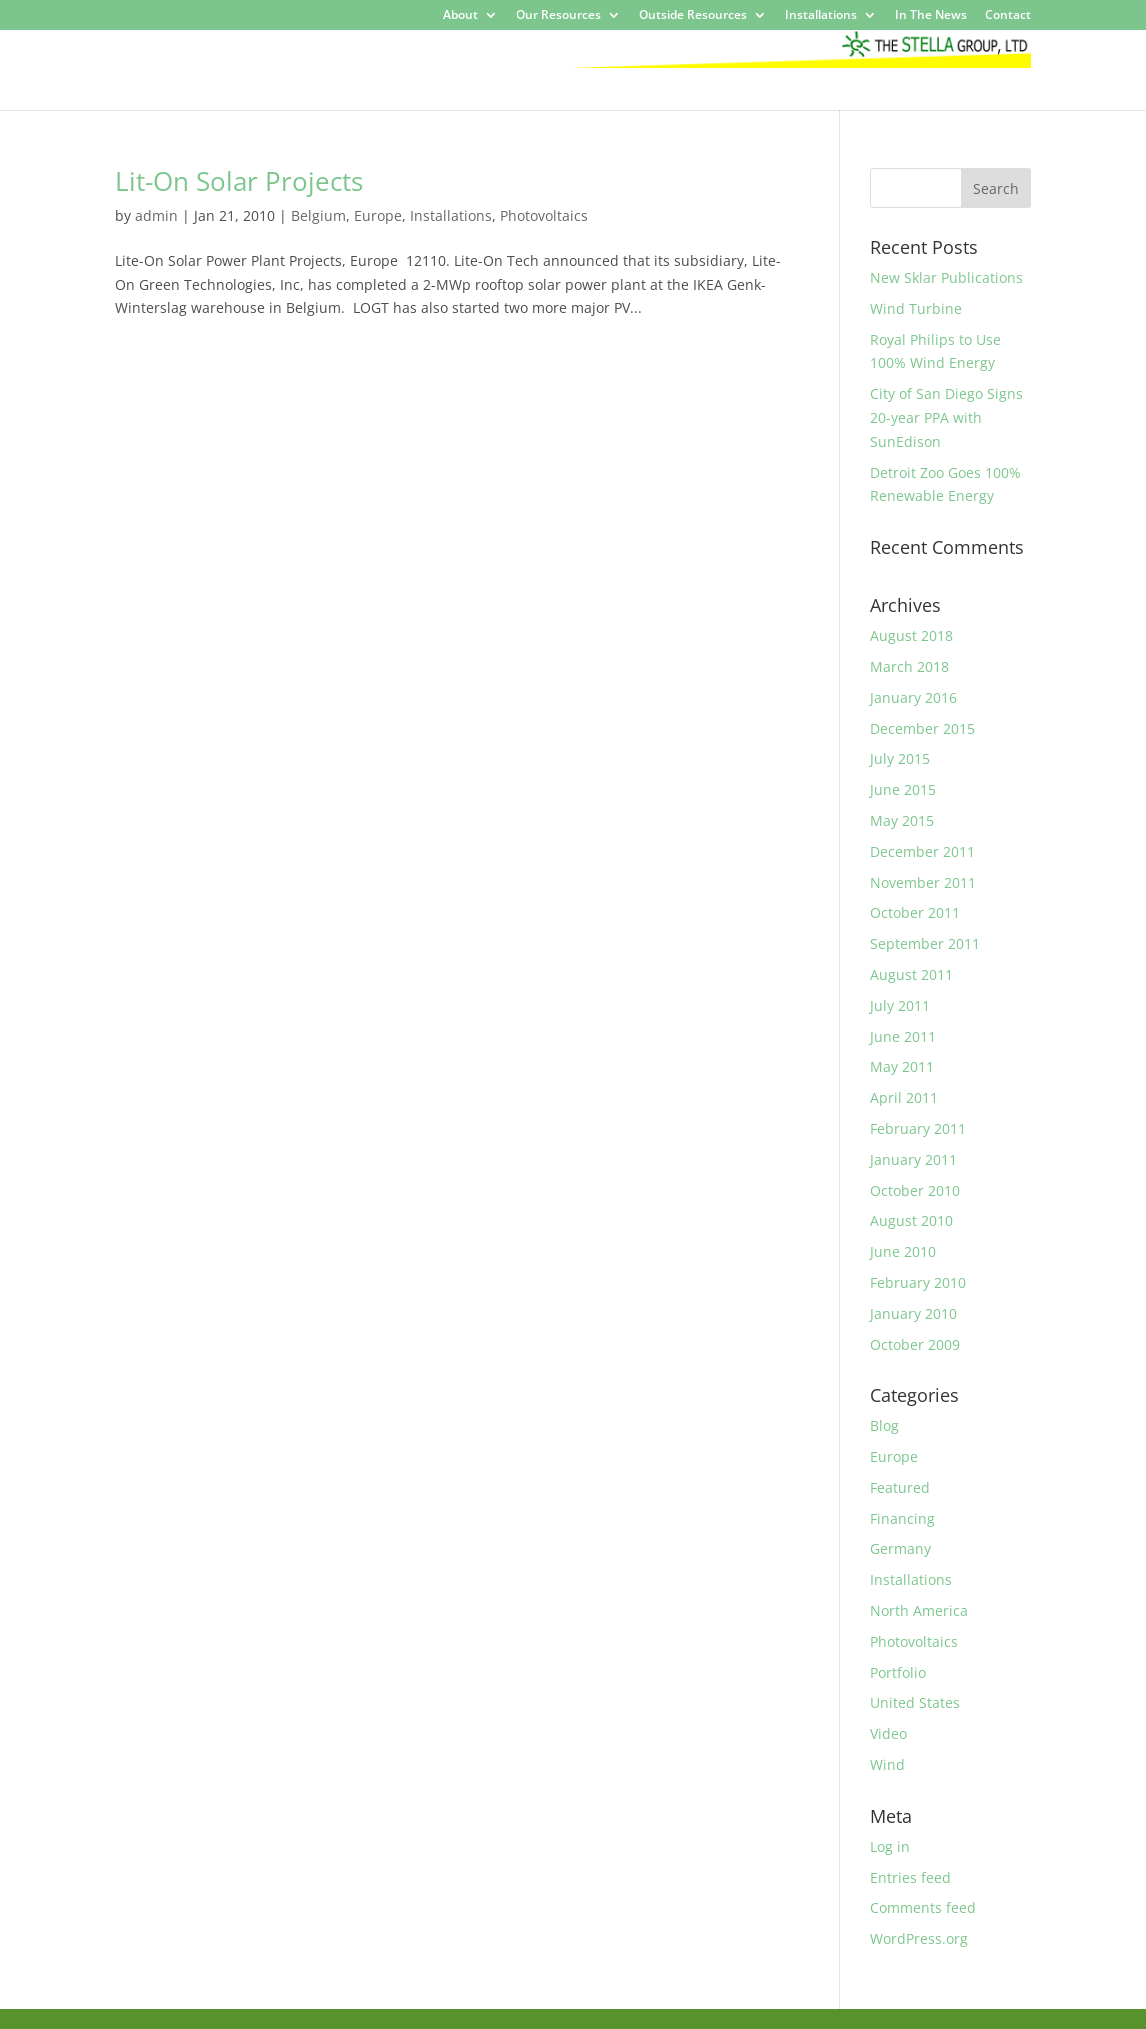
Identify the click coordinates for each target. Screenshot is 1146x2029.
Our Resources (558, 16)
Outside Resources (693, 16)
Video (888, 1733)
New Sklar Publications (946, 277)
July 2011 (900, 1005)
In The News (931, 16)
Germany (900, 1548)
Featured (900, 1487)
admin (156, 215)
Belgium (318, 215)
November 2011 (923, 882)
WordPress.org (919, 1938)
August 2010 (911, 1220)
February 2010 (918, 1282)
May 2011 (902, 1066)
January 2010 (913, 1313)
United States (915, 1702)
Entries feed (910, 1877)
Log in (890, 1846)
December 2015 (922, 728)
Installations (821, 16)
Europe (378, 215)
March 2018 (909, 666)
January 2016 (913, 697)
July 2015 (900, 758)
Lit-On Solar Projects (239, 181)
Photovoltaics (544, 215)
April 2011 (904, 1097)
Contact (1008, 16)
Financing (902, 1518)
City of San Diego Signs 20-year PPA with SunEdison (946, 417)
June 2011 (903, 1036)
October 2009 (915, 1344)
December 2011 (922, 851)
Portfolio (898, 1672)
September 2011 (925, 943)
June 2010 (903, 1251)
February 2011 (918, 1128)
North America (919, 1610)
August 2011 (911, 974)
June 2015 (903, 789)
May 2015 (902, 820)
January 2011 (913, 1159)
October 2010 (915, 1190)
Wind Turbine (916, 308)
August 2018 (911, 635)
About (460, 16)
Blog (884, 1425)
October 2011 (915, 912)
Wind (887, 1764)
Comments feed (923, 1907)
